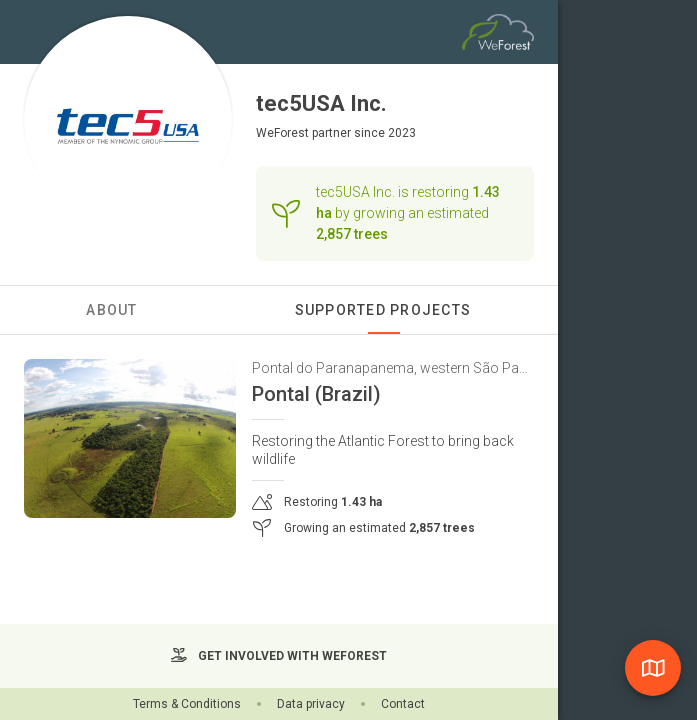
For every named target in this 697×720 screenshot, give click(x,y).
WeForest (282, 133)
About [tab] (111, 310)
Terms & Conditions (187, 704)
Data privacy (311, 704)
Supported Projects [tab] (383, 310)
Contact (403, 704)
